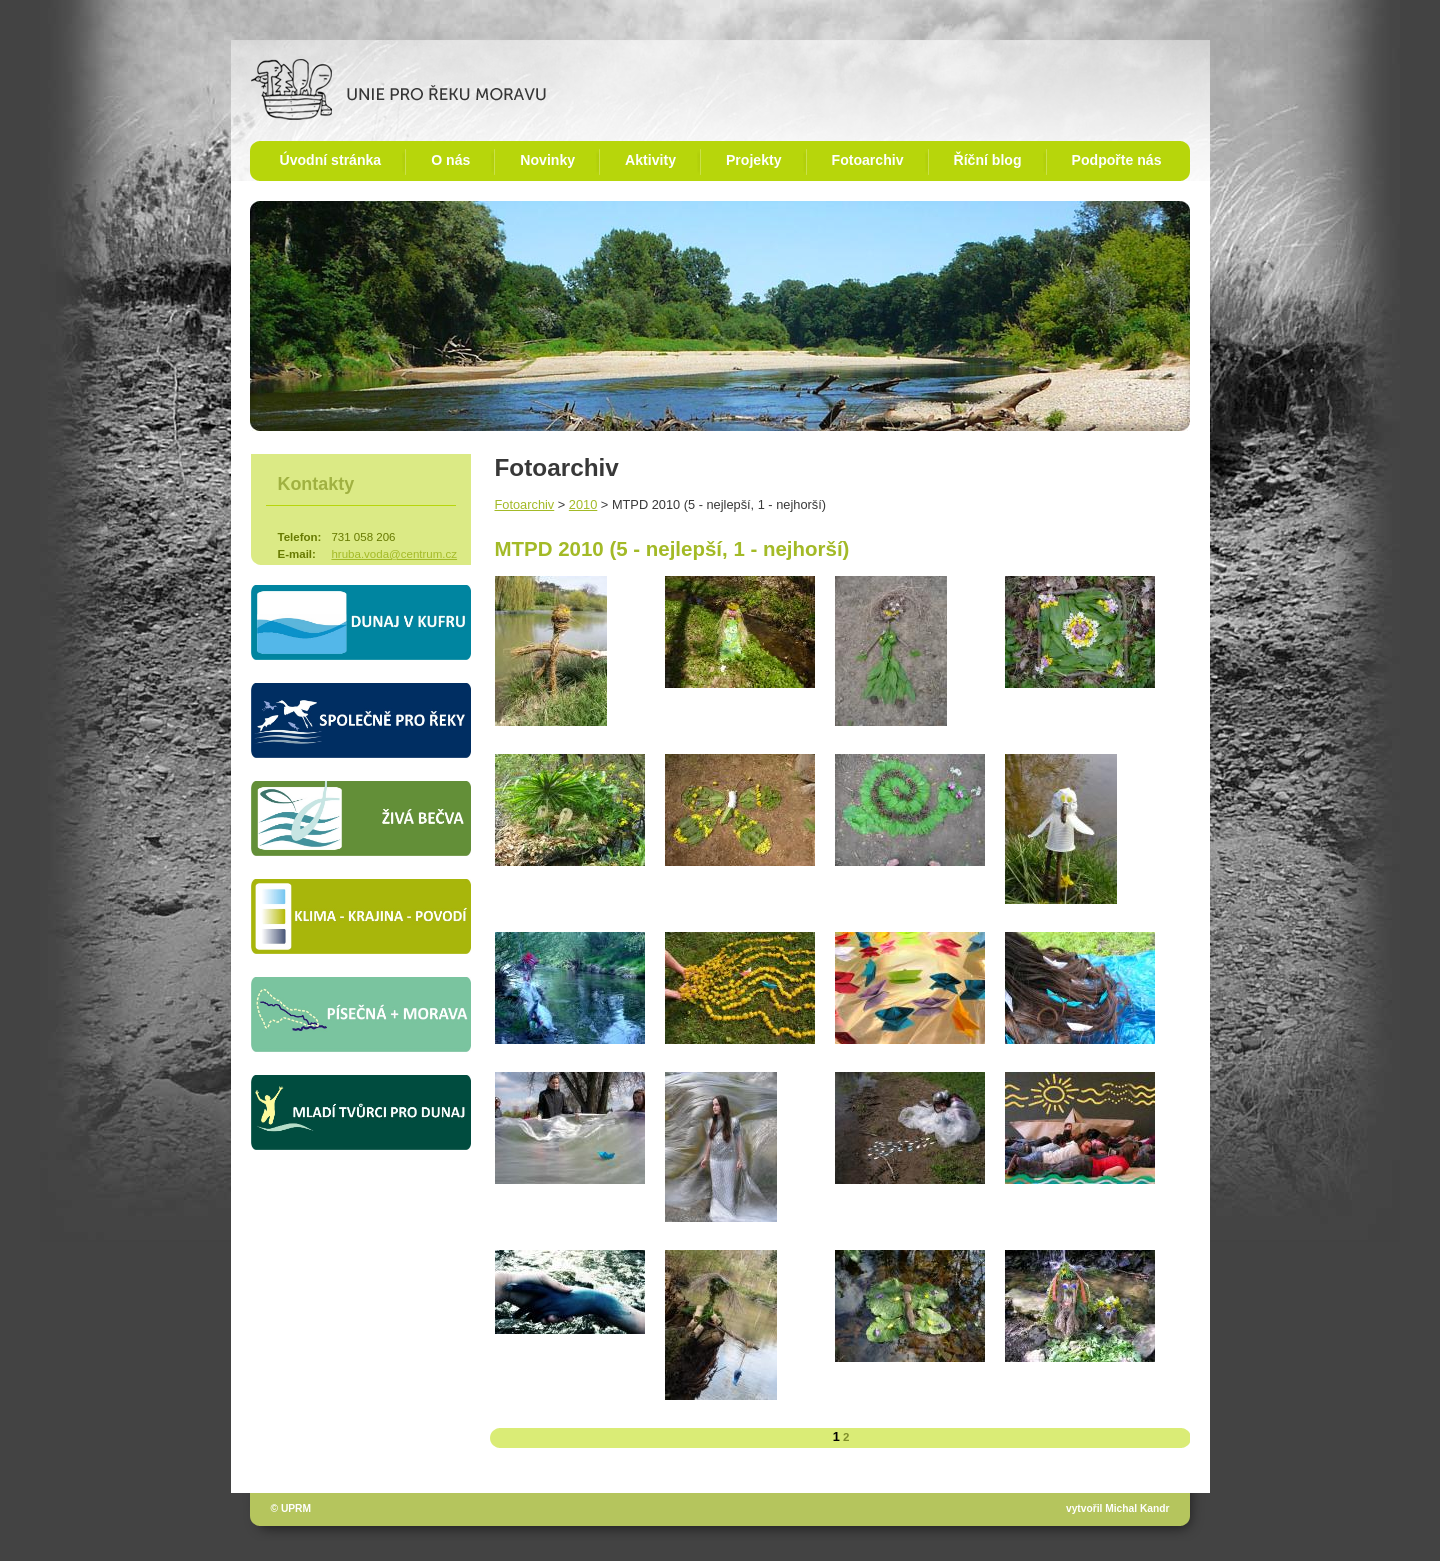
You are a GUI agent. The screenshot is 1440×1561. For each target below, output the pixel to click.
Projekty (754, 160)
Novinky (547, 160)
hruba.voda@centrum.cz (394, 554)
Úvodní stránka (331, 160)
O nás (450, 160)
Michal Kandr (1137, 1508)
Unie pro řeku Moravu (398, 89)
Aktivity (650, 160)
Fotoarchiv (868, 160)
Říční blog (988, 160)
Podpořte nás (1117, 160)
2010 (583, 504)
